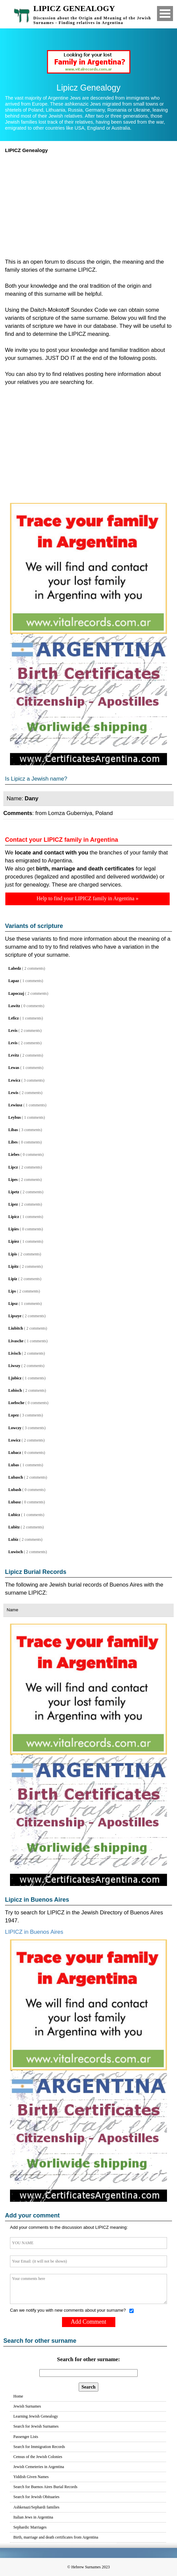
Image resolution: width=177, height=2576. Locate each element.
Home (18, 2396)
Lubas (13, 1465)
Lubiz (13, 1539)
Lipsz (13, 1303)
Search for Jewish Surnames (36, 2426)
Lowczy (14, 1428)
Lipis (12, 1254)
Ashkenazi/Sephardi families (36, 2507)
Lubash (14, 1489)
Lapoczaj (16, 993)
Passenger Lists (25, 2436)
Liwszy (14, 1365)
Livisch (14, 1353)
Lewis (13, 1092)
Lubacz (14, 1452)
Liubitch (15, 1328)
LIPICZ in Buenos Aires (34, 1932)
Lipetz (13, 1192)
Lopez (13, 1415)
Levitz (13, 1055)
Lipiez (13, 1241)
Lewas (13, 1067)
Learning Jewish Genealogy (35, 2416)
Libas (13, 1129)
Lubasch (15, 1477)
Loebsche (16, 1402)
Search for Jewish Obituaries (36, 2496)
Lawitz (14, 1005)
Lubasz (14, 1502)
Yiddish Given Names (31, 2476)
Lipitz (13, 1266)
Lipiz (12, 1278)
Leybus (14, 1117)
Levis (12, 1030)
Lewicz (14, 1080)
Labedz (14, 968)
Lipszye (14, 1316)
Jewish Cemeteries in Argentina (38, 2466)
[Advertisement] (88, 203)
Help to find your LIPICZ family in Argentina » (87, 898)
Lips (12, 1291)
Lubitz (14, 1527)
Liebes (13, 1154)
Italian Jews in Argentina (33, 2517)
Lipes (13, 1179)
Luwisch (15, 1551)
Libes (13, 1142)
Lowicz (14, 1440)
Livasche (15, 1341)
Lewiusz (15, 1105)
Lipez (13, 1204)
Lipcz (13, 1167)
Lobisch (15, 1390)
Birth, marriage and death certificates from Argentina (55, 2537)
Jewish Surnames (27, 2406)
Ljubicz (14, 1378)
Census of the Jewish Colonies (37, 2456)
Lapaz (13, 980)
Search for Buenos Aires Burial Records (45, 2486)
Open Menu (165, 13)
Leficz (13, 1018)
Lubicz (14, 1514)
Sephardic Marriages (30, 2527)
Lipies (13, 1229)
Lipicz (13, 1216)
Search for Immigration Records (39, 2446)
